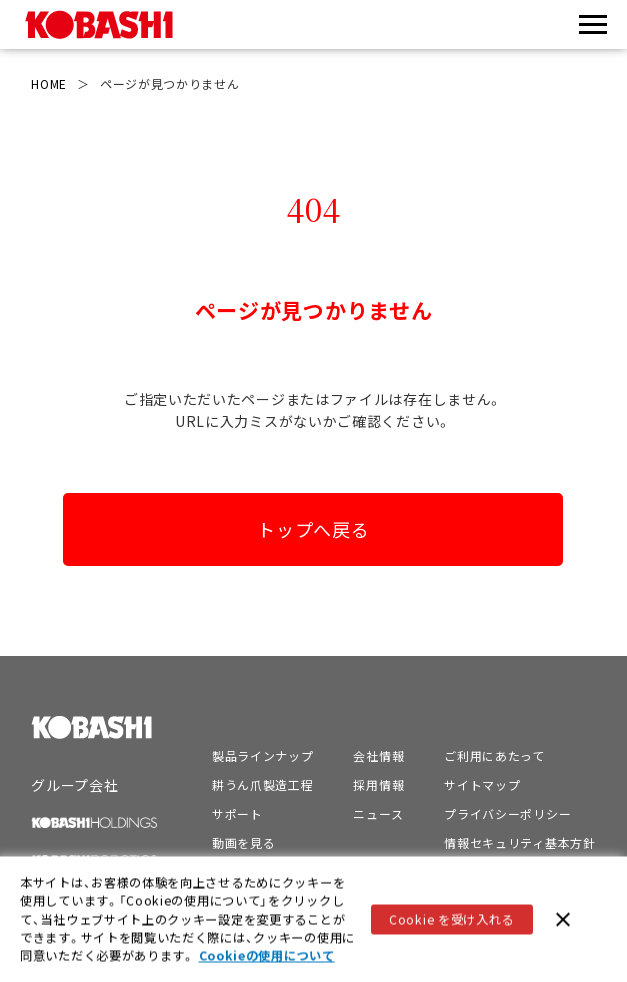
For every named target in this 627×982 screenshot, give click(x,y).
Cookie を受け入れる (451, 921)
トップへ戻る (313, 529)
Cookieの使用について (267, 957)
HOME (49, 83)
